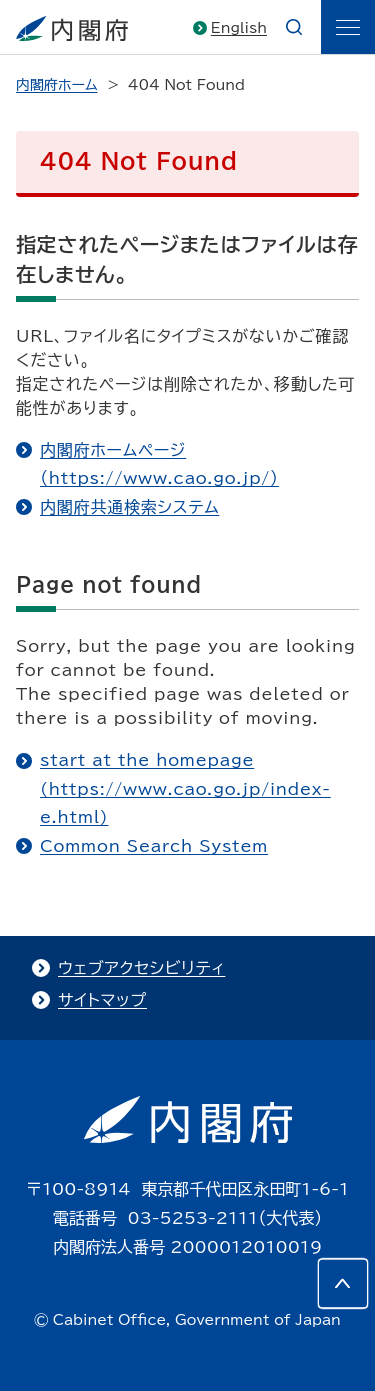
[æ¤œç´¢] (294, 27)
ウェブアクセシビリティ (141, 968)
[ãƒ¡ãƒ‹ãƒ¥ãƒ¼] (348, 27)
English (239, 28)
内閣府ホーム (56, 85)
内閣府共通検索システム (129, 507)
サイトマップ (102, 1000)
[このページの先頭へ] (343, 1283)
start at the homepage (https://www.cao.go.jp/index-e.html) (185, 788)
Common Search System (154, 846)
